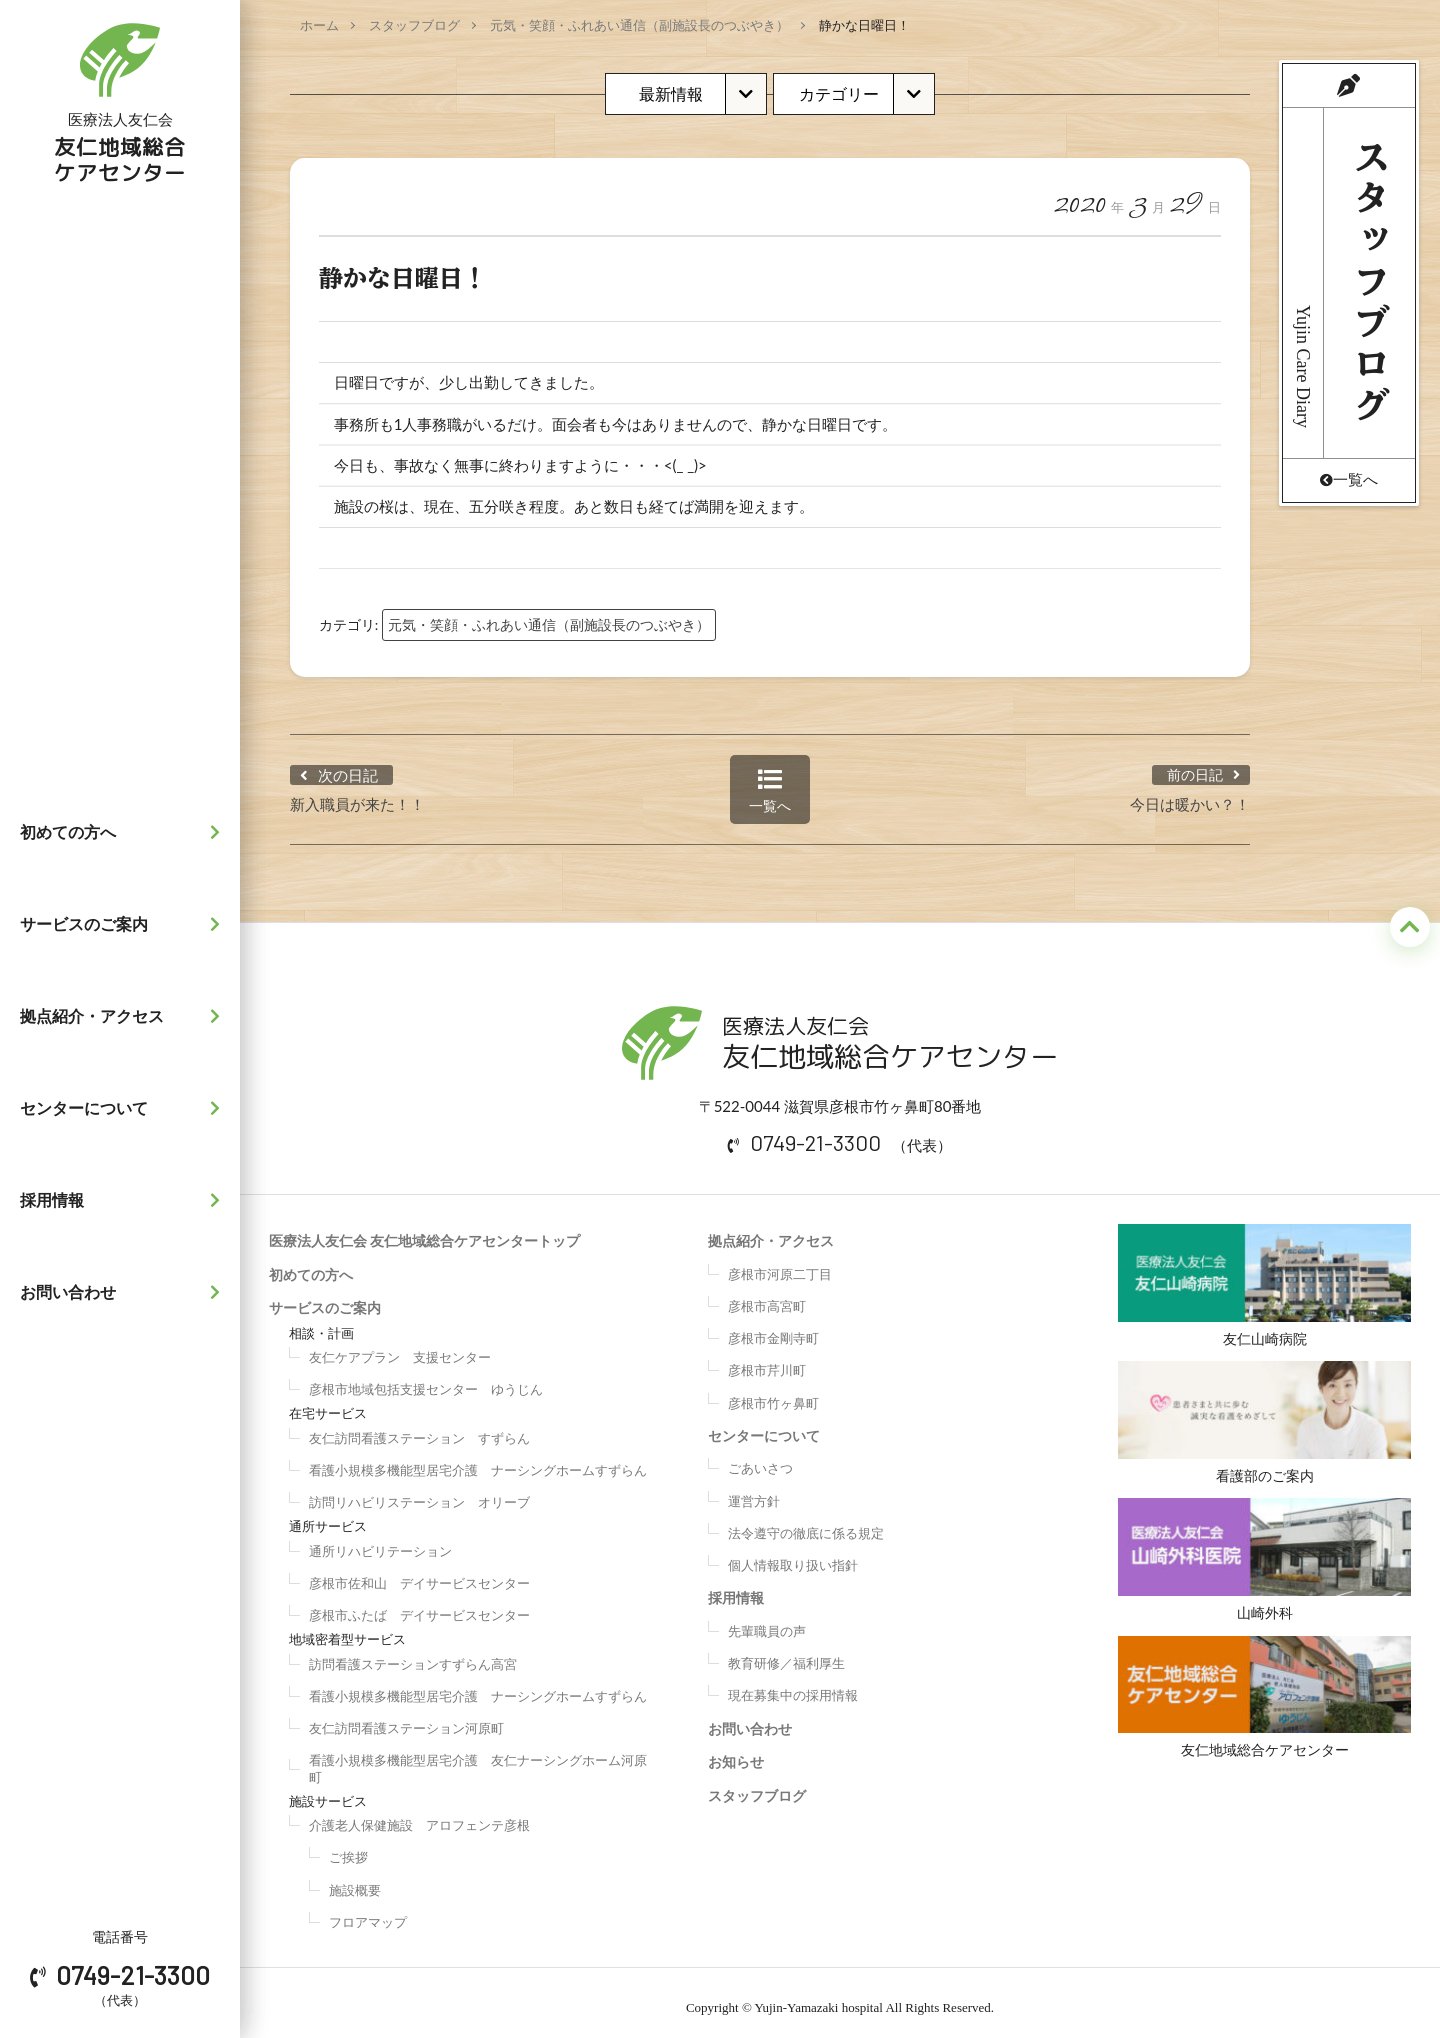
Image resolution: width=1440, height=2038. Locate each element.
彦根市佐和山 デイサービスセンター (419, 1573)
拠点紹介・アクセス (125, 1016)
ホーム (319, 25)
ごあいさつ (760, 1458)
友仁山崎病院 (1264, 1275)
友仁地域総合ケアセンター (1264, 1702)
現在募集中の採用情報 (793, 1685)
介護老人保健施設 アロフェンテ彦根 (419, 1815)
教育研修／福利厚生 (786, 1653)
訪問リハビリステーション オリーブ (419, 1492)
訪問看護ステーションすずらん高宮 (413, 1654)
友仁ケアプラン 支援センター (400, 1347)
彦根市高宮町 (767, 1296)
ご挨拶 (348, 1847)
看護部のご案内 (1264, 1417)
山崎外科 (1264, 1559)
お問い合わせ (125, 1292)
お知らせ (736, 1751)
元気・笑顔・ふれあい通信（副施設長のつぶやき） (639, 25)
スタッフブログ (414, 25)
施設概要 (355, 1880)
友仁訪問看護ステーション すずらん (419, 1428)
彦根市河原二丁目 (780, 1264)
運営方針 (754, 1491)
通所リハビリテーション (380, 1541)
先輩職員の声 (767, 1621)
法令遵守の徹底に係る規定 (806, 1523)
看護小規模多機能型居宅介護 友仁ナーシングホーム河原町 (478, 1758)
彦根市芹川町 (767, 1360)
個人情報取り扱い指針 (793, 1555)
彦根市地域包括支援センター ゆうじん (426, 1379)
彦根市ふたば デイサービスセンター (419, 1605)
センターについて (125, 1108)
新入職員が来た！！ (357, 794)
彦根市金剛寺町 (773, 1328)
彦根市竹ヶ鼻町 (773, 1393)
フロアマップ (368, 1912)
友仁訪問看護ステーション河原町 (406, 1718)
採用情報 (125, 1200)
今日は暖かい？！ (1190, 794)
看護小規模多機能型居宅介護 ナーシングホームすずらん (478, 1460)
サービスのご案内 (125, 924)
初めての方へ (125, 832)
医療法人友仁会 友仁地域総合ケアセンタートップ (424, 1230)
